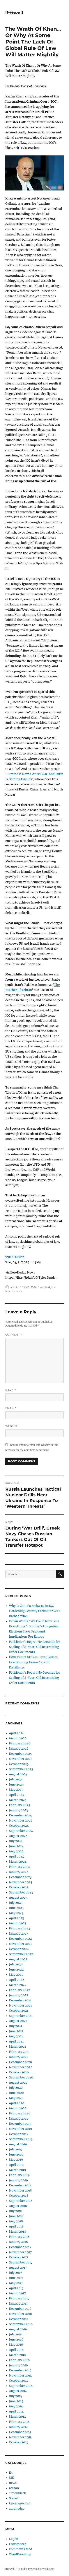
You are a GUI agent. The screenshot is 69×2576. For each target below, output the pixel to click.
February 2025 (19, 1805)
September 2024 (21, 1831)
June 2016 (16, 2339)
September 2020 (21, 2077)
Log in (13, 2539)
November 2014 (20, 2375)
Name (10, 1390)
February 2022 (19, 1990)
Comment (13, 1334)
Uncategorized (19, 2503)
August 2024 (18, 1836)
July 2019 (15, 2149)
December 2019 (20, 2123)
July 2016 (15, 2334)
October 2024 (19, 1825)
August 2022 (18, 1959)
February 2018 (19, 2236)
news (18, 1290)
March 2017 (17, 2293)
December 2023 (20, 1877)
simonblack (17, 2493)
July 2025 (16, 1779)
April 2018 (16, 2226)
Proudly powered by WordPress (36, 2568)
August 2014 (18, 2391)
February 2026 (19, 1743)
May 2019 (16, 2159)
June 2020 (16, 2093)
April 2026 (16, 1733)
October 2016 (18, 2319)
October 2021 (18, 2010)
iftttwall (14, 12)
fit (11, 2472)
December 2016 (20, 2308)
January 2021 (18, 2057)
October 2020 (19, 2072)
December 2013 (20, 2432)
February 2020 (19, 2113)
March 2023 (17, 1923)
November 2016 (20, 2314)
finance (9, 1290)
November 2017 (20, 2252)
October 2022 (19, 1949)
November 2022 (20, 1944)
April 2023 (16, 1918)
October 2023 (19, 1887)
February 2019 (19, 2175)
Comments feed (20, 2549)
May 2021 (16, 2036)
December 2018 (20, 2185)
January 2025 (18, 1810)
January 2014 (18, 2427)
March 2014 (17, 2416)
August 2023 (18, 1897)
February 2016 (19, 2360)
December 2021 (20, 2000)
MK (11, 2477)
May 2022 (16, 1974)
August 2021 (18, 2021)
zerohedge (46, 1287)
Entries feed (17, 2544)
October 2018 (18, 2195)
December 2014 (20, 2370)
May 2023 (16, 1913)
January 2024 (18, 1872)
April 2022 (16, 1980)
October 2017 (18, 2257)
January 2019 (18, 2180)
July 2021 (15, 2026)
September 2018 (21, 2201)
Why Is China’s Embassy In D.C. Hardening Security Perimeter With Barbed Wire (35, 1611)
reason (14, 2488)
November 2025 (20, 1759)
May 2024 (16, 1851)
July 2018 (15, 2211)
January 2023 (18, 1933)
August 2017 (18, 2267)
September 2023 (21, 1892)
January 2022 (18, 1995)
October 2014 (18, 2380)
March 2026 (18, 1738)
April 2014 (16, 2411)
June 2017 (16, 2278)
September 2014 (21, 2386)
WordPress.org (19, 2554)
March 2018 (17, 2231)
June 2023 (16, 1908)
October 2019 (18, 2134)
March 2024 (17, 1861)
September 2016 (21, 2324)
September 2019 (21, 2139)
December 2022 (20, 1938)
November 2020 (20, 2067)
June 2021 (16, 2031)
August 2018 (18, 2206)
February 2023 (19, 1928)
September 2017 (20, 2262)
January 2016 (18, 2365)
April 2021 (16, 2041)
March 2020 (17, 2108)
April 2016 (16, 2350)
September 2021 (21, 2016)
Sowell (14, 2498)
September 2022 (21, 1954)
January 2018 (18, 2242)
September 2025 (21, 1769)
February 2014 (19, 2421)
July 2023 (15, 1902)
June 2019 (16, 2154)
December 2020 (20, 2062)
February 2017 (19, 2298)
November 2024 (20, 1820)
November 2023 (20, 1882)
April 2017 (16, 2288)
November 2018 (20, 2190)
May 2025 (16, 1789)
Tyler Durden (14, 1257)
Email (10, 1408)
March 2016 (17, 2355)
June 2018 (16, 2216)
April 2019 (16, 2165)
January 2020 (18, 2118)
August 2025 (18, 1774)
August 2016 (18, 2329)
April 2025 (16, 1795)
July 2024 (16, 1841)
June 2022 (16, 1969)
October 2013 (18, 2442)
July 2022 (16, 1964)
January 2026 (19, 1748)
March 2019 (17, 2170)
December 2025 (20, 1753)
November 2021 (20, 2005)
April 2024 (16, 1856)
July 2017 (15, 2272)
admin (14, 1287)
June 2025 (16, 1784)
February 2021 (19, 2051)
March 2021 (17, 2046)
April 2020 (16, 2103)
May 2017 (16, 2283)
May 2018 (16, 2221)
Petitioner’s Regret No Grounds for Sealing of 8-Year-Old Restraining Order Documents (34, 1647)
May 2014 (16, 2406)
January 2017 (18, 2303)
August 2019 (18, 2144)
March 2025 (17, 1800)
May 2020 (16, 2098)
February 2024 (19, 1866)
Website (11, 1426)
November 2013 (20, 2437)
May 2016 (16, 2344)
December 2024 (20, 1815)
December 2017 (20, 2247)
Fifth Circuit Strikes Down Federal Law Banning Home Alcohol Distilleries (33, 1662)
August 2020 (18, 2082)
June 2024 (16, 1846)
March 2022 (17, 1985)
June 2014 (16, 2401)
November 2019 (20, 2129)
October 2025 (19, 1764)
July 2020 (16, 2087)
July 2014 (15, 2396)
